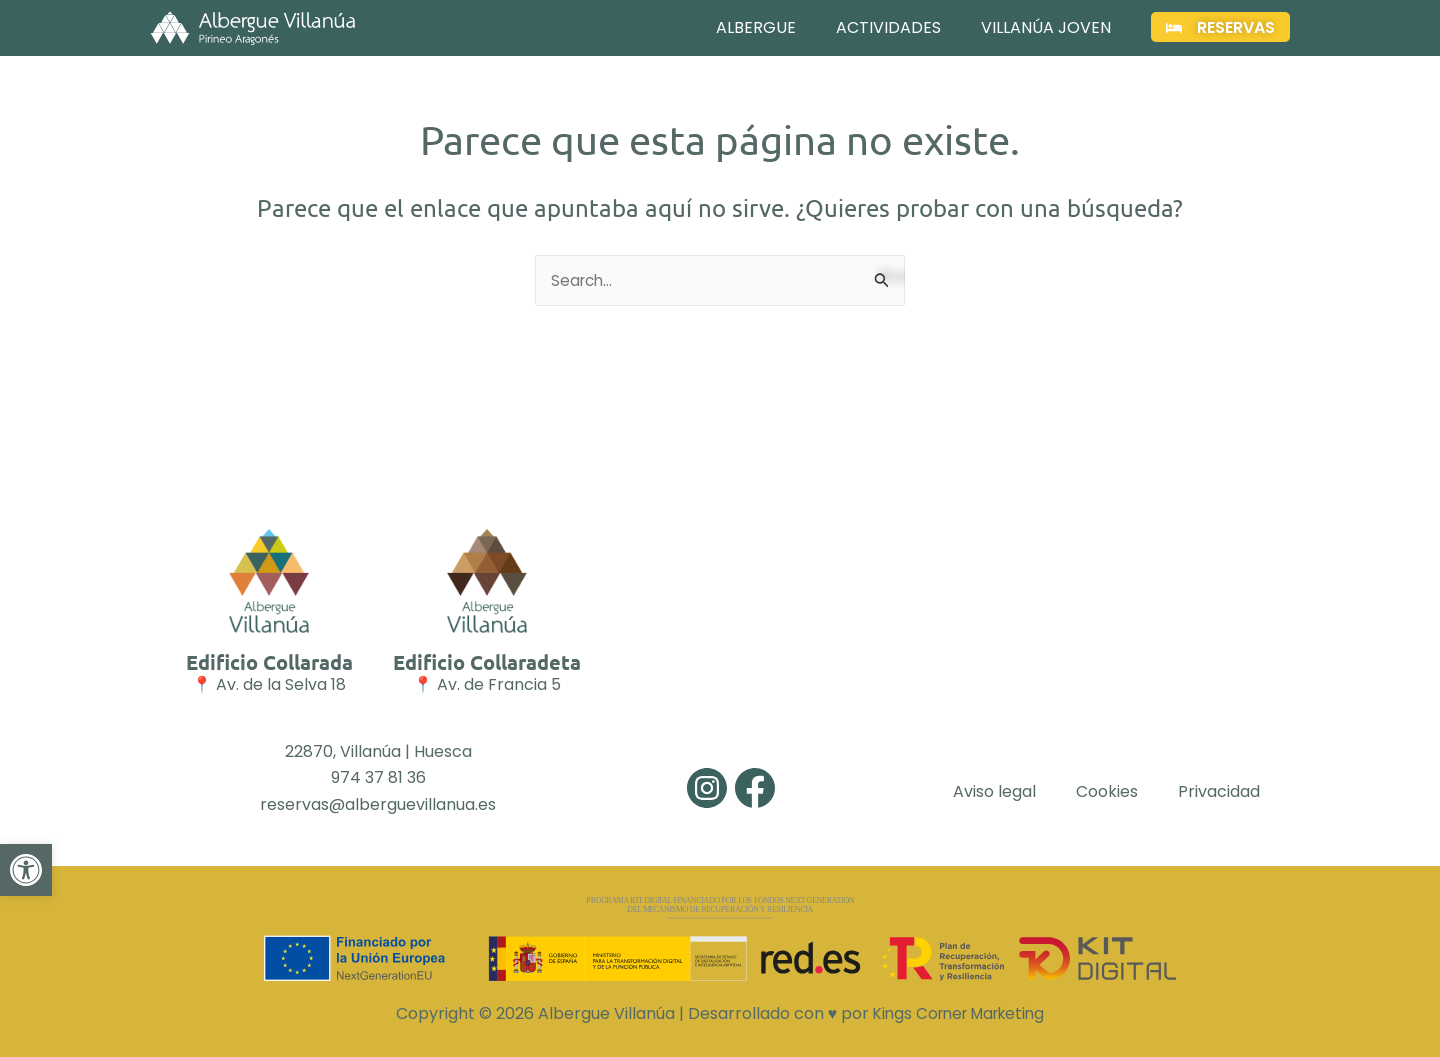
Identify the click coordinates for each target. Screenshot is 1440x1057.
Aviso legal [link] (994, 791)
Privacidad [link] (1219, 791)
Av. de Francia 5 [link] (499, 685)
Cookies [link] (1107, 791)
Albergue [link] (756, 27)
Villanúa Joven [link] (1046, 27)
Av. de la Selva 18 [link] (281, 685)
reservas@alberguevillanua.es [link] (378, 804)
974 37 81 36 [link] (378, 777)
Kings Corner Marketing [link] (958, 1013)
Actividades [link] (888, 27)
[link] (26, 897)
